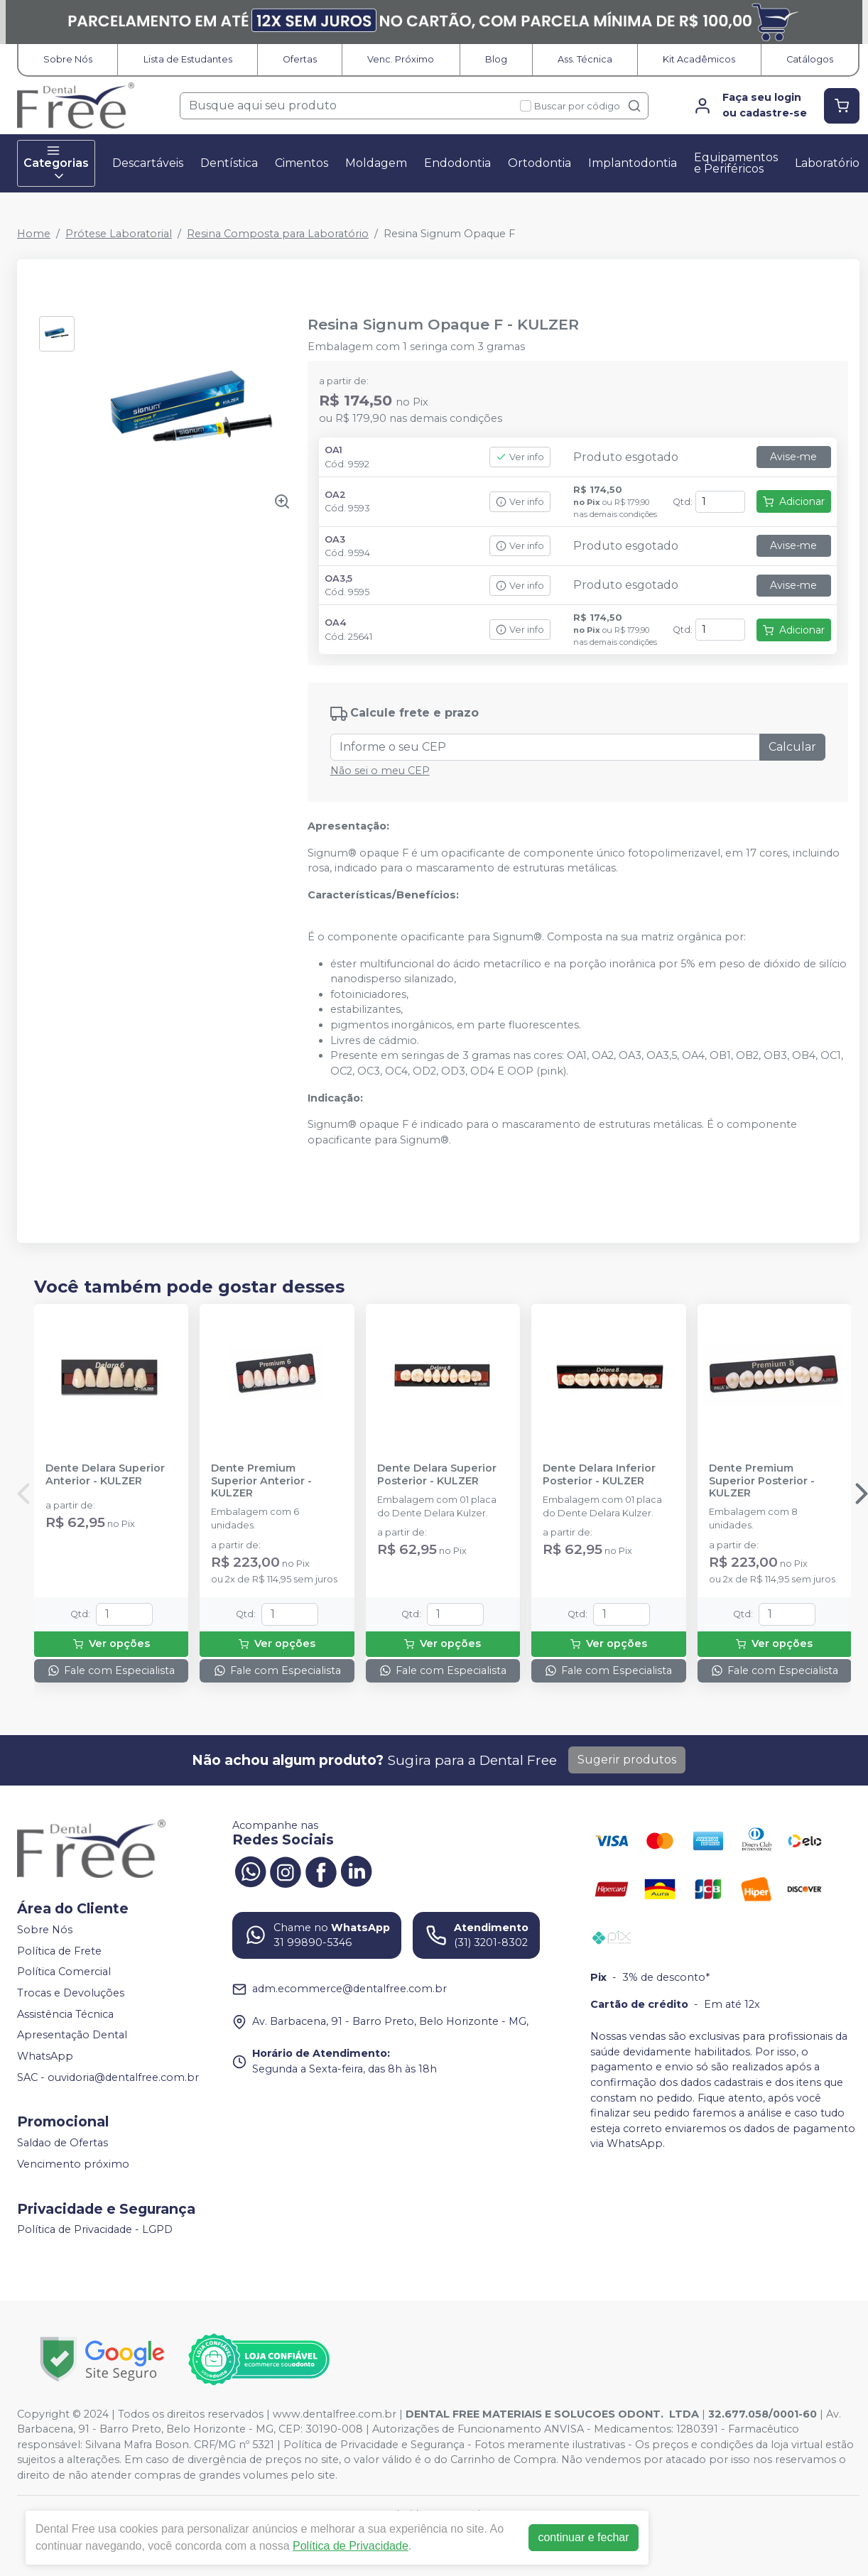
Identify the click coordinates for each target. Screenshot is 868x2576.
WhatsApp (45, 2056)
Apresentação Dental (72, 2035)
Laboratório (827, 163)
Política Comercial (64, 1972)
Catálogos (809, 59)
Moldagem (376, 163)
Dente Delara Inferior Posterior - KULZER (599, 1474)
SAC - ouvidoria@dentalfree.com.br (108, 2077)
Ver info (520, 457)
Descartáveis (147, 163)
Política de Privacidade (350, 2546)
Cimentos (301, 163)
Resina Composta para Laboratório (278, 233)
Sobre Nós (67, 59)
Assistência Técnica (65, 2014)
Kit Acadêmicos (699, 59)
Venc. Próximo (400, 59)
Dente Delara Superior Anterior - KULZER (105, 1474)
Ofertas (300, 59)
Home (33, 233)
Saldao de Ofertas (62, 2142)
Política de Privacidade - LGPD (95, 2230)
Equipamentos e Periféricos (736, 163)
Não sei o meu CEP (380, 770)
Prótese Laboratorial (118, 233)
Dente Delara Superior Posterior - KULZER (437, 1474)
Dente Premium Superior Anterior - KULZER (261, 1480)
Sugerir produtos (626, 1759)
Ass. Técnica (585, 59)
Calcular (792, 747)
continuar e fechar (583, 2537)
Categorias (56, 163)
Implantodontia (632, 163)
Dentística (229, 163)
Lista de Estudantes (187, 59)
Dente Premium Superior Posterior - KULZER (762, 1480)
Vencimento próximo (73, 2164)
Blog (496, 59)
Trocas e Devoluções (70, 1993)
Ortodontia (539, 163)
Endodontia (457, 163)
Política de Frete (59, 1951)
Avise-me (793, 456)
